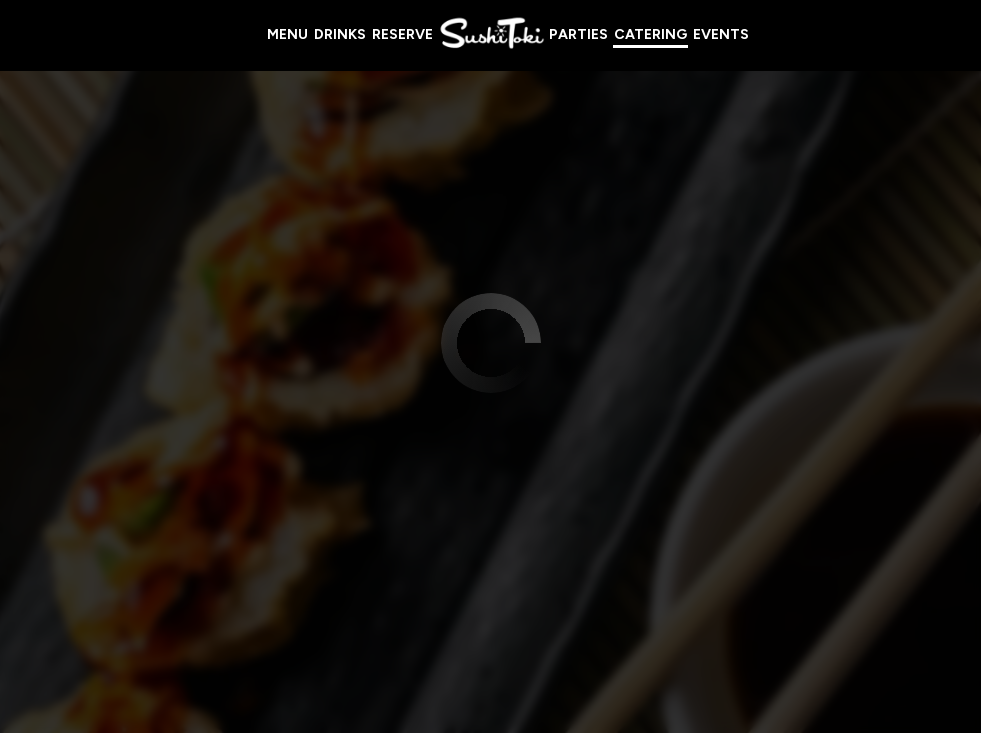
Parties (578, 34)
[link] (491, 34)
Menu (287, 34)
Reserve (402, 34)
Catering (650, 34)
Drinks (340, 34)
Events (721, 34)
